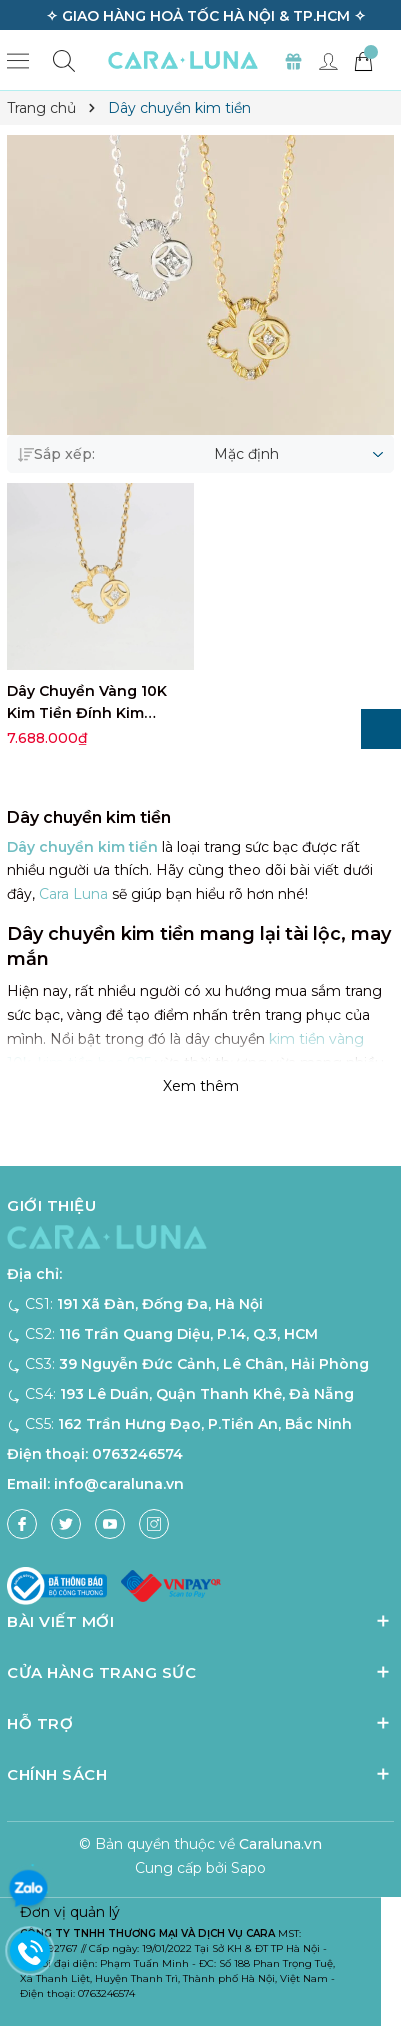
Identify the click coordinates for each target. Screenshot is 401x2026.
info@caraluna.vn (119, 1484)
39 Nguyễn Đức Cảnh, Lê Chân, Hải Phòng (214, 1364)
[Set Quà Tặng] (293, 60)
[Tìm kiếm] (64, 60)
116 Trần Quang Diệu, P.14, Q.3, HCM (188, 1334)
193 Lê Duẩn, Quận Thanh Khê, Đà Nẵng (207, 1394)
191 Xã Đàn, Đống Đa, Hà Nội (160, 1304)
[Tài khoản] (328, 60)
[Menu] (18, 60)
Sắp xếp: (56, 454)
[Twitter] (66, 1524)
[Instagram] (154, 1524)
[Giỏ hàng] (363, 60)
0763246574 (137, 1454)
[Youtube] (110, 1524)
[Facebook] (22, 1524)
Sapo (248, 1868)
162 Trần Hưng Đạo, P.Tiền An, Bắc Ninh (205, 1424)
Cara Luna (73, 894)
